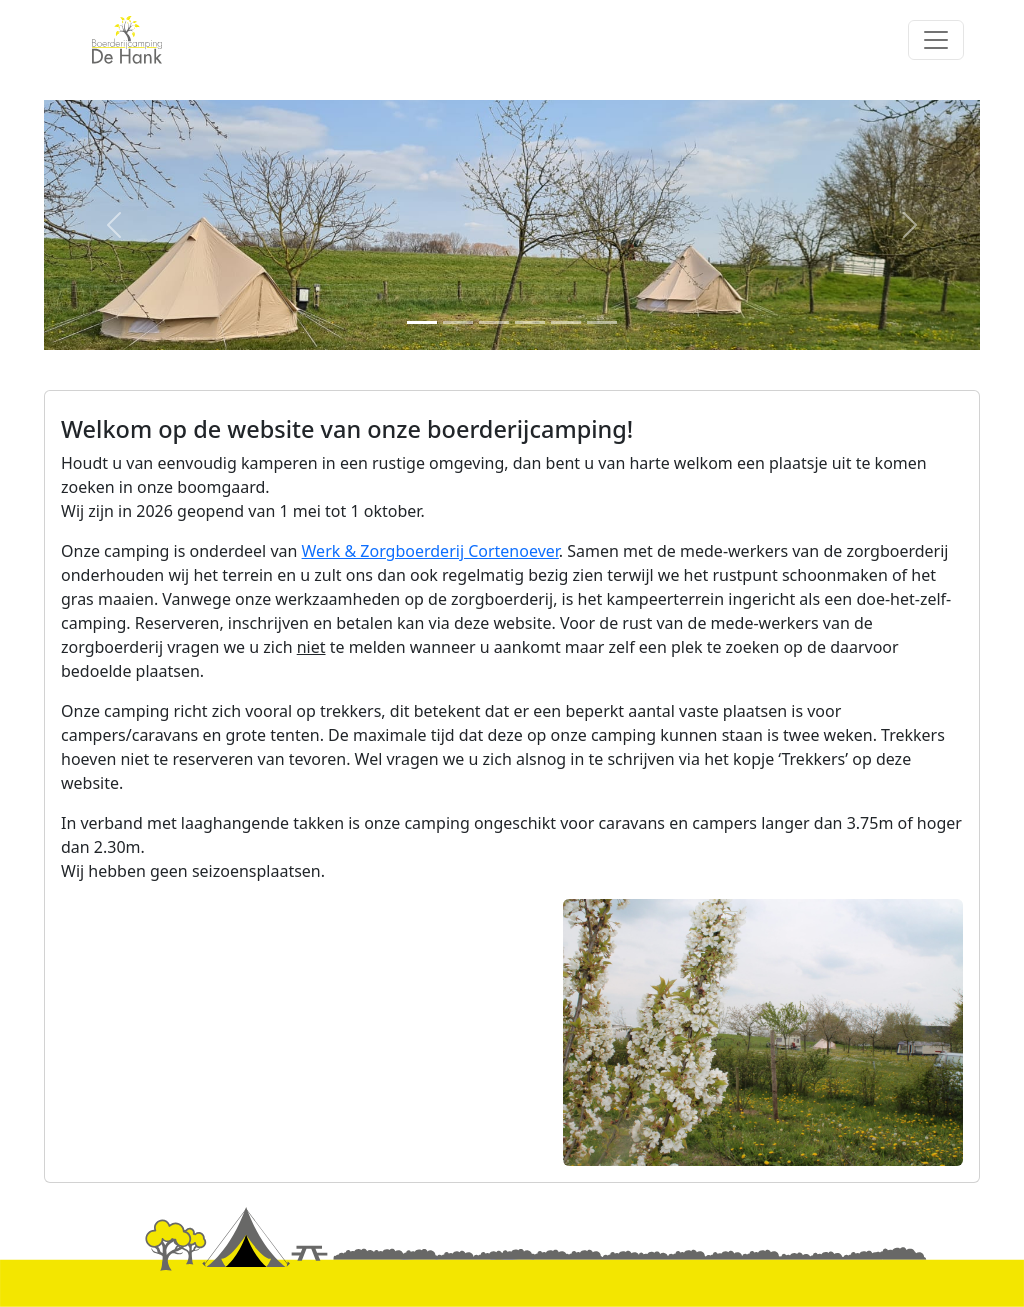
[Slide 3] (494, 322)
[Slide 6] (602, 322)
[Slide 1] (422, 322)
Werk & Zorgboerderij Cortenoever (430, 551)
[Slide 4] (530, 322)
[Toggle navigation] (936, 40)
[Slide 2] (458, 322)
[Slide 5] (566, 322)
